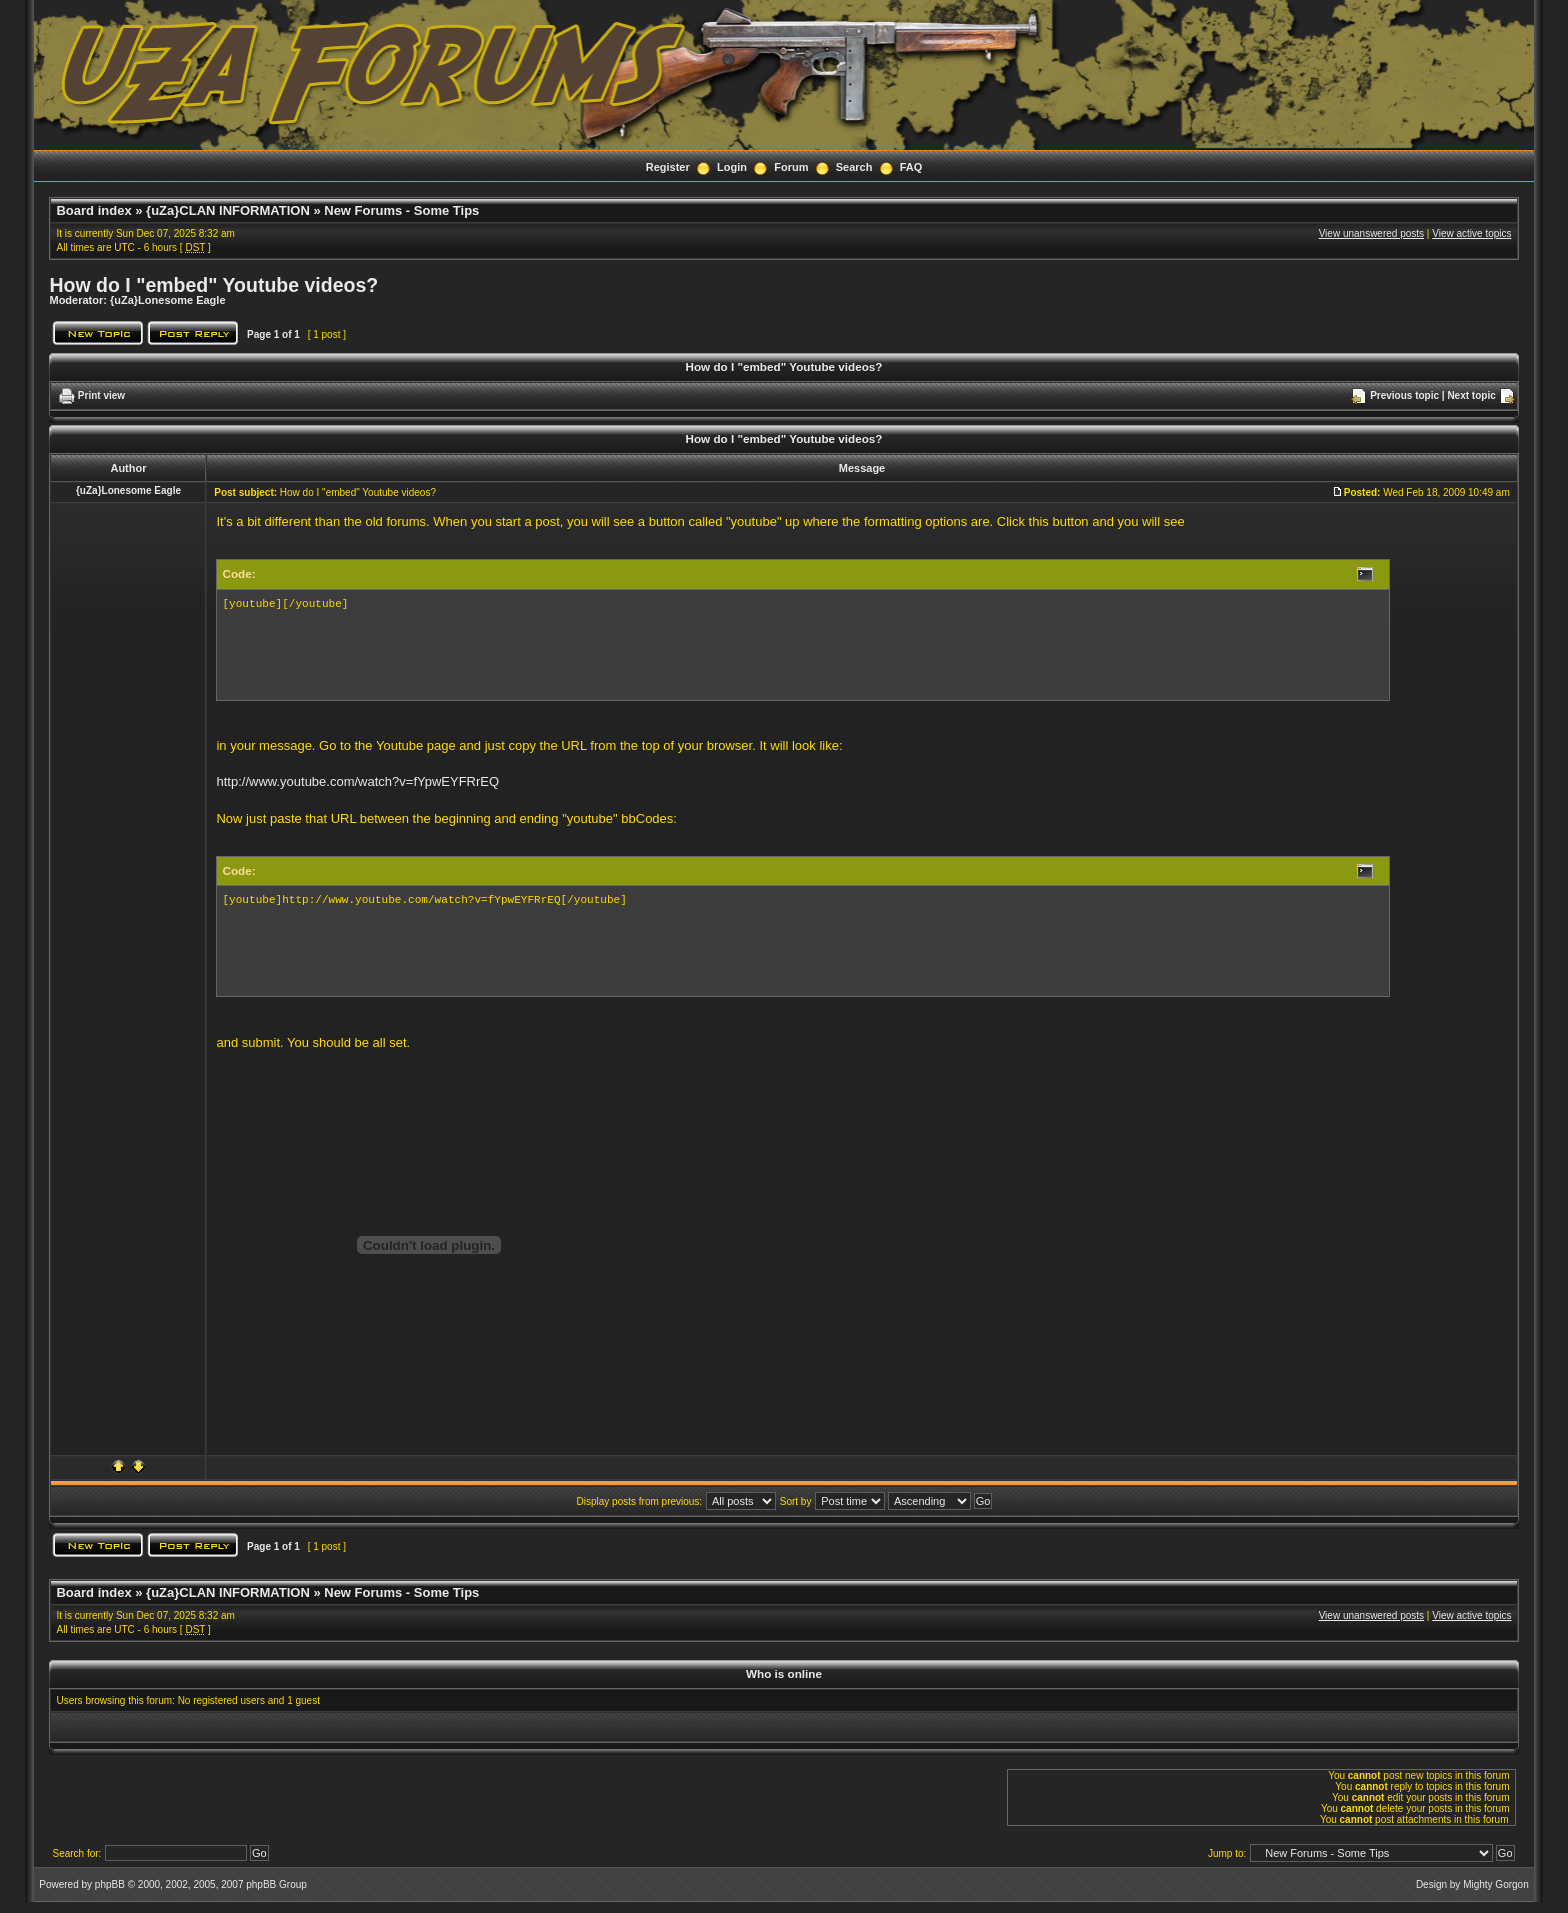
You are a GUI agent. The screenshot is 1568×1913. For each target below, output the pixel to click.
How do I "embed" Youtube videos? (213, 285)
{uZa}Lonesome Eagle (168, 300)
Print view (101, 395)
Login (732, 167)
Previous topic (1404, 395)
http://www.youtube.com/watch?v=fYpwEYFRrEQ (357, 781)
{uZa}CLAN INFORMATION (228, 210)
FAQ (911, 167)
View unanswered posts (1371, 233)
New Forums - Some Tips (401, 210)
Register (668, 167)
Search (854, 167)
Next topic (1471, 395)
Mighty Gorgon (1496, 1884)
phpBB (110, 1884)
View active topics (1471, 233)
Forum (791, 167)
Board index (93, 210)
